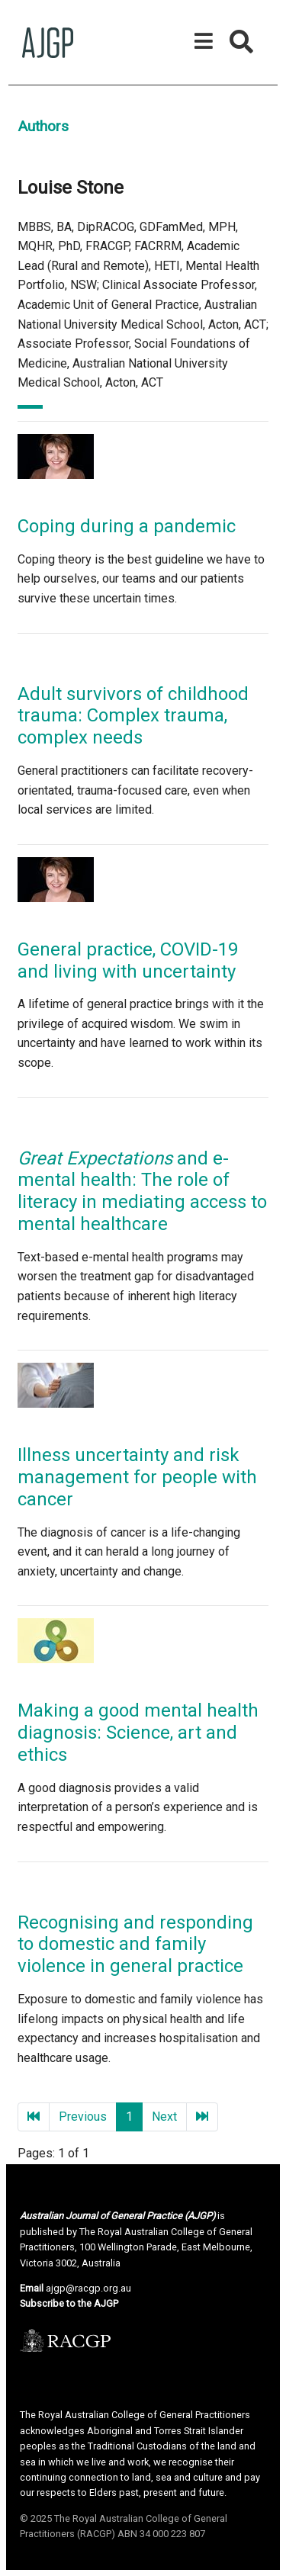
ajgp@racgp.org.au (88, 2288)
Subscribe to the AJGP (69, 2303)
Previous (83, 2116)
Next (164, 2116)
